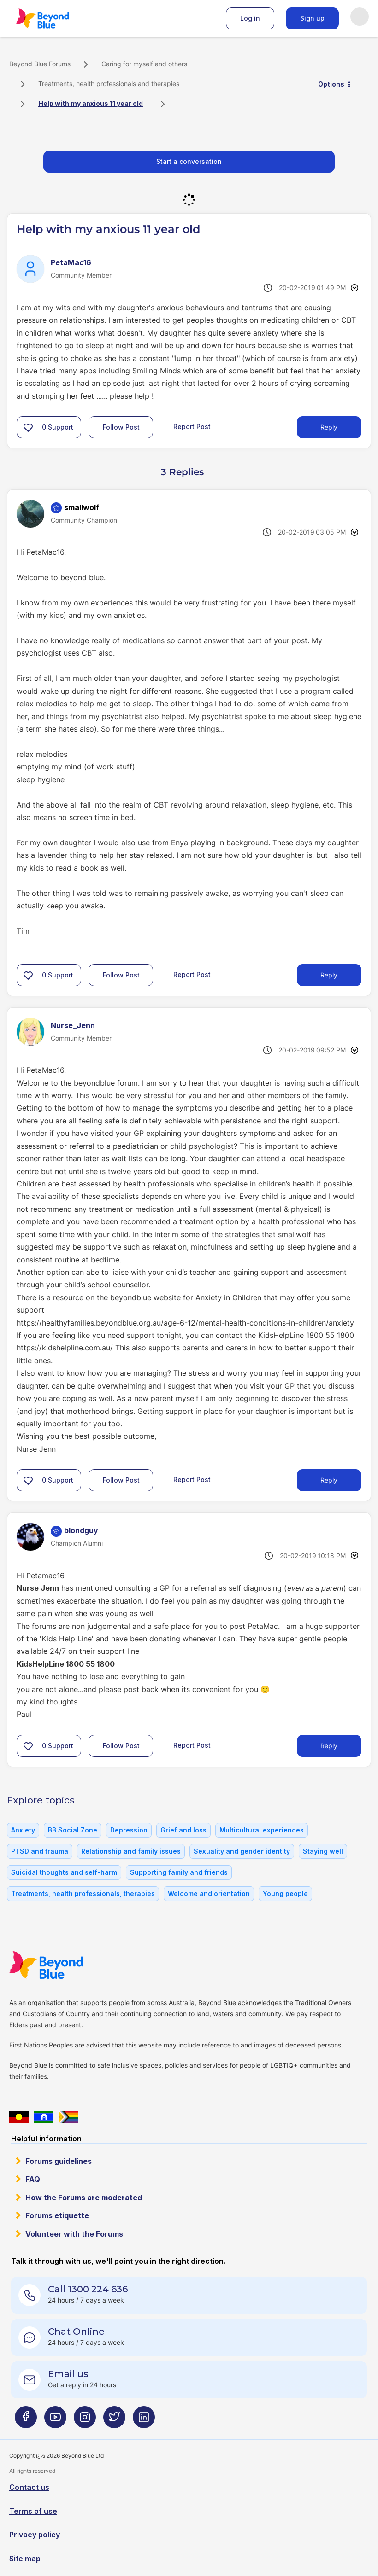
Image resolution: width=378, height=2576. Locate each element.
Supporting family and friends (179, 1872)
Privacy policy (34, 2534)
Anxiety (23, 1830)
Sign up (312, 18)
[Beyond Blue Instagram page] (85, 2421)
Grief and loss (183, 1830)
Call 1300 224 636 (88, 2289)
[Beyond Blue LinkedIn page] (144, 2421)
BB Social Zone (72, 1830)
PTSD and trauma (39, 1851)
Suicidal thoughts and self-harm (64, 1872)
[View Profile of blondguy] (81, 1530)
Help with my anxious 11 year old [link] (90, 103)
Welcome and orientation (209, 1893)
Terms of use (33, 2511)
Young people (285, 1893)
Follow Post (121, 427)
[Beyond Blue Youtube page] (55, 2421)
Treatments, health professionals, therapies (83, 1893)
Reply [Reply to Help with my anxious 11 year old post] (328, 427)
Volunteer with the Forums (74, 2234)
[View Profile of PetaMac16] (71, 262)
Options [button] (331, 84)
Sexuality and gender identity (242, 1851)
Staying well (323, 1851)
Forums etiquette (57, 2215)
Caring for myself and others (144, 64)
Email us (68, 2373)
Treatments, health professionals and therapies (108, 83)
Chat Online (76, 2331)
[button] (28, 427)
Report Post (192, 426)
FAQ (32, 2179)
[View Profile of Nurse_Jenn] (73, 1025)
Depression (129, 1830)
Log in (250, 18)
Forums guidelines (58, 2161)
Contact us (29, 2487)
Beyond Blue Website (64, 1965)
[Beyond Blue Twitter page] (114, 2421)
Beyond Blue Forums (55, 18)
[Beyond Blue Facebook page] (26, 2421)
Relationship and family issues (131, 1851)
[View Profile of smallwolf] (81, 507)
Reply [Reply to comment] (328, 975)
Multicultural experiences (261, 1830)
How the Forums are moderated (83, 2197)
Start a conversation (189, 161)
